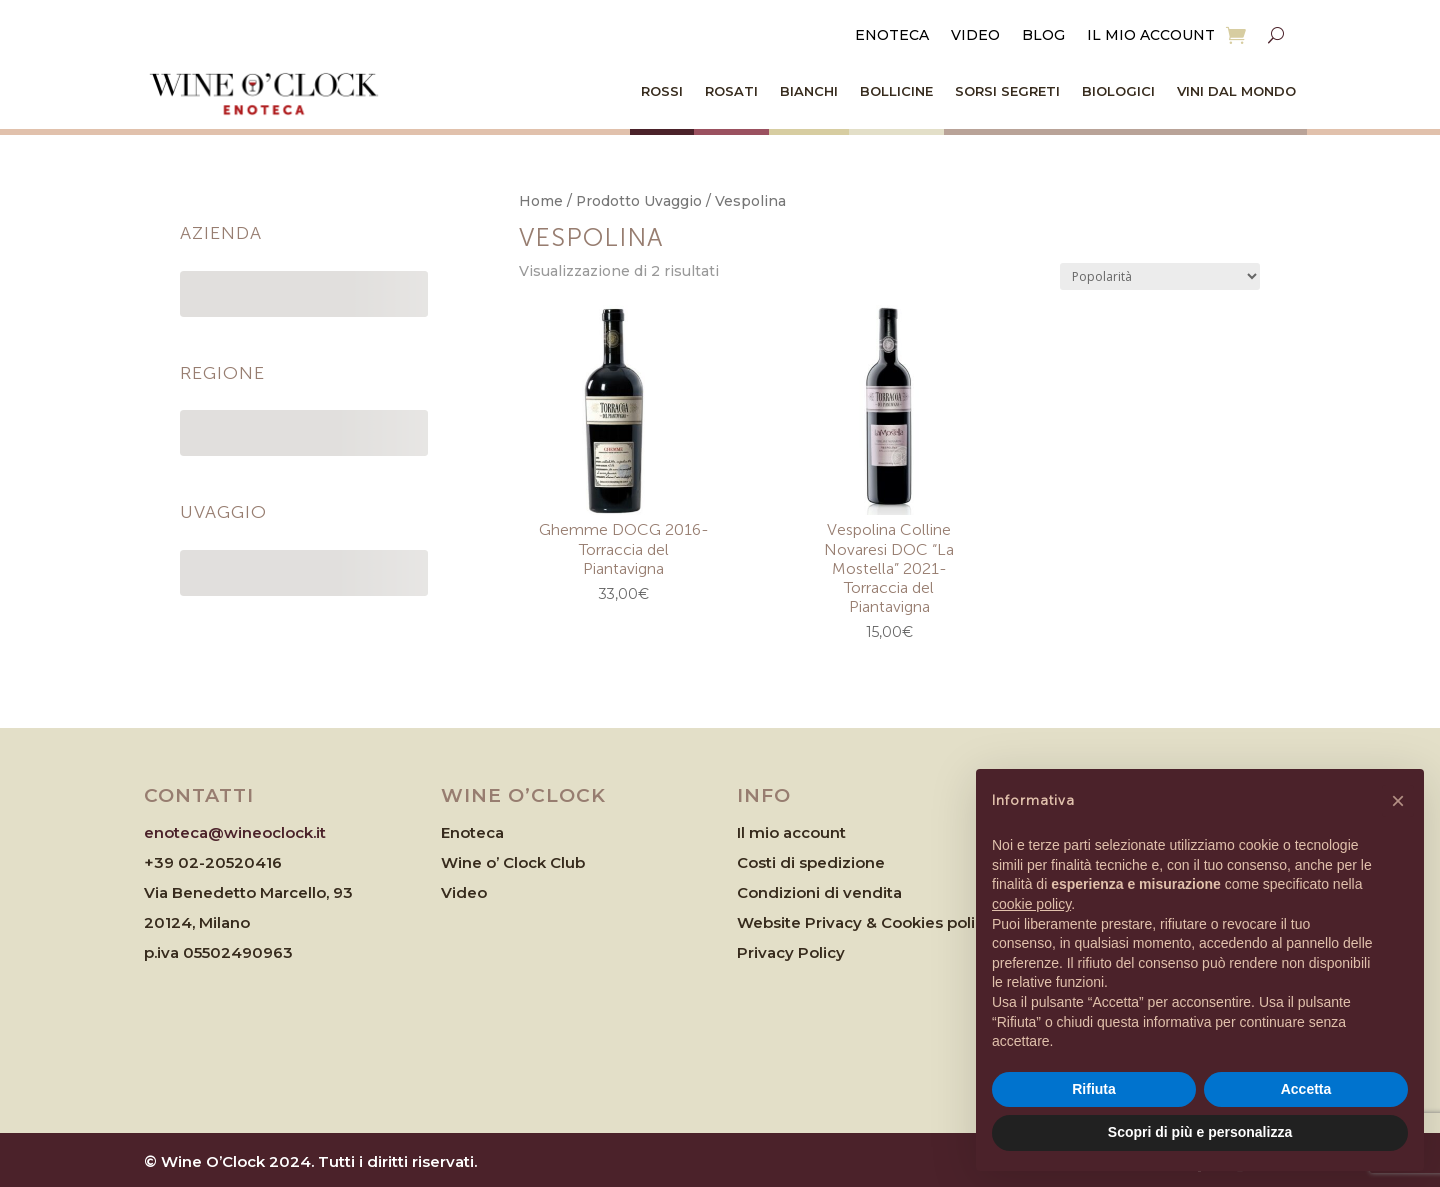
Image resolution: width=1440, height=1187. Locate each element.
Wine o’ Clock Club (513, 862)
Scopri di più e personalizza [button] (1200, 1132)
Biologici (1118, 91)
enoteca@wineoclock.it (235, 832)
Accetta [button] (1306, 1089)
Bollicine (896, 91)
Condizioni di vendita (819, 892)
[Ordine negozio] (1160, 276)
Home (541, 201)
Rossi (662, 91)
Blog (1043, 36)
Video (975, 36)
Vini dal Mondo (1236, 91)
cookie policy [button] (1031, 904)
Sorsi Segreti (1007, 91)
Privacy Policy (791, 952)
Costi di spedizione (811, 862)
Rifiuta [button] (1094, 1089)
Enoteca (892, 36)
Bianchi (809, 91)
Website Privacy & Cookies (842, 922)
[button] (1398, 801)
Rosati (731, 91)
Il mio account (1151, 36)
